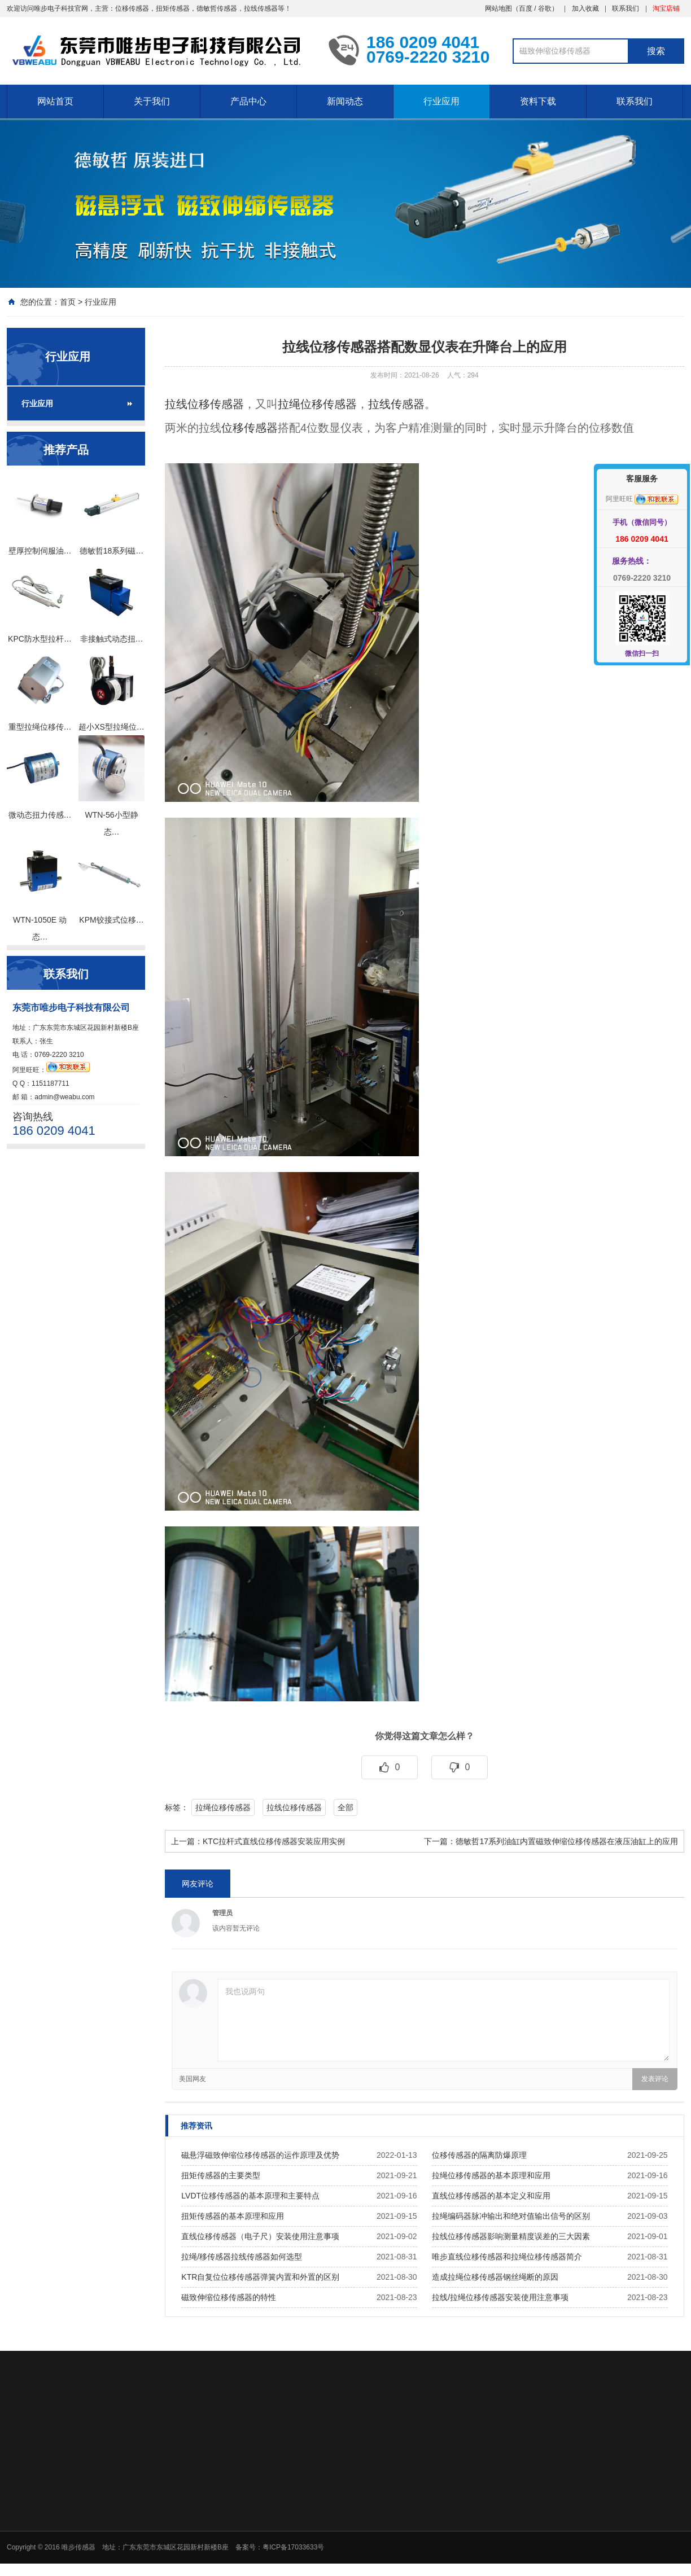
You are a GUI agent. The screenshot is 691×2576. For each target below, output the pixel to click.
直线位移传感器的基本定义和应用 (491, 2195)
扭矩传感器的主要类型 (220, 2175)
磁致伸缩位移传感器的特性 (228, 2297)
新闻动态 (345, 101)
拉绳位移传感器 (317, 404)
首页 (68, 301)
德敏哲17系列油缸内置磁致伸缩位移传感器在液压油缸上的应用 (567, 1841)
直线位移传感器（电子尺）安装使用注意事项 (260, 2236)
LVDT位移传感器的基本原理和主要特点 (250, 2195)
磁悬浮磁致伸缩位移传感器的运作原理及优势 (260, 2155)
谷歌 (545, 8)
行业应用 (441, 101)
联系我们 (625, 8)
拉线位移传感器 (204, 404)
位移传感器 (249, 428)
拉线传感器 (396, 404)
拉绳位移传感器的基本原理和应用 (491, 2175)
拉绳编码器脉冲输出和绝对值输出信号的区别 (511, 2215)
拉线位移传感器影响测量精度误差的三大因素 (511, 2236)
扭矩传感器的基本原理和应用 (232, 2215)
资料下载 (538, 101)
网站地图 (498, 8)
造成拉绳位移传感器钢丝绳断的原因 (495, 2276)
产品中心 (248, 101)
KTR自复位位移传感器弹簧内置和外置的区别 (260, 2276)
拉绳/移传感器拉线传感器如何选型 (241, 2256)
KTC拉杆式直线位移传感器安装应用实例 (274, 1841)
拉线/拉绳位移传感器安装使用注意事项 (500, 2297)
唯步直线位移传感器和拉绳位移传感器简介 (507, 2256)
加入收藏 (585, 8)
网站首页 (55, 101)
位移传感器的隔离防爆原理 (479, 2155)
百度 (525, 8)
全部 (345, 1807)
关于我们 (152, 101)
